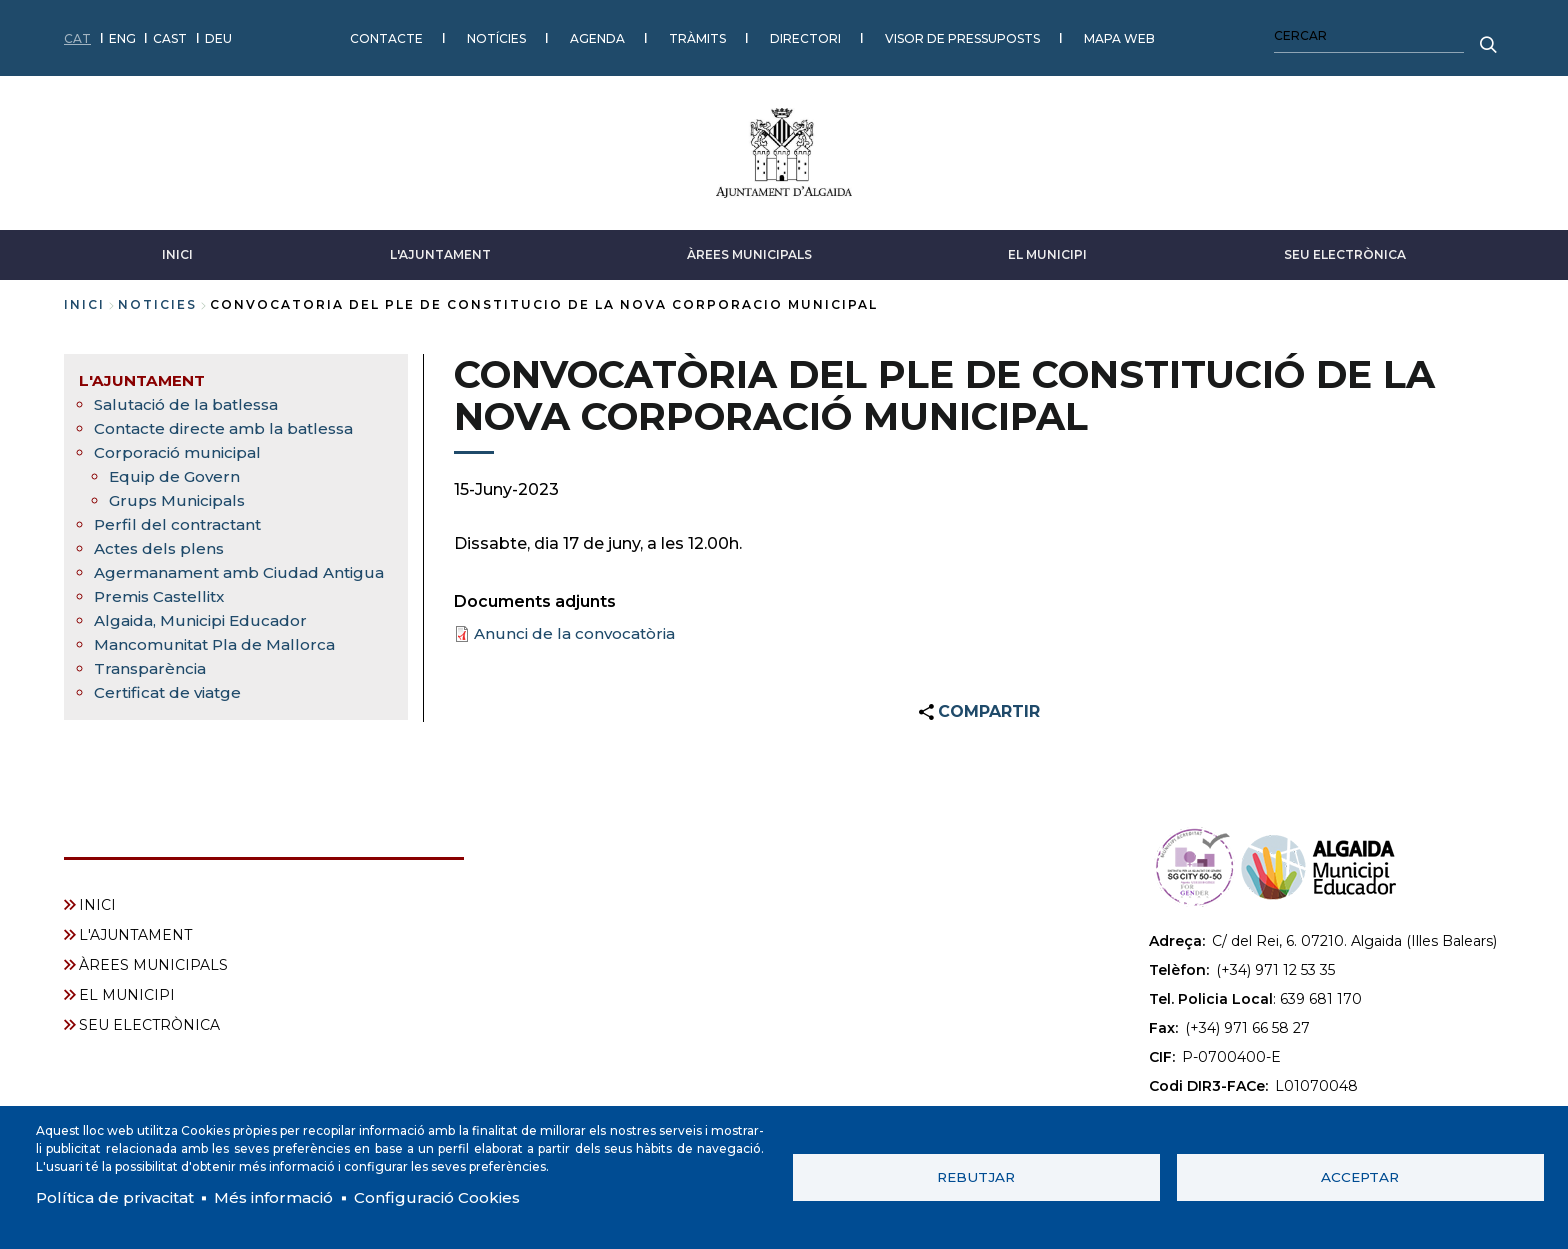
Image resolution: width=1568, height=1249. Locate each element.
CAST (170, 34)
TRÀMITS (697, 34)
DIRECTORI (805, 34)
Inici (84, 297)
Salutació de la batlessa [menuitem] (190, 397)
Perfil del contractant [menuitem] (179, 517)
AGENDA (597, 34)
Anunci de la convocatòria (578, 626)
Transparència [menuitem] (151, 685)
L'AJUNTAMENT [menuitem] (144, 373)
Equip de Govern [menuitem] (176, 469)
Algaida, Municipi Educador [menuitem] (204, 637)
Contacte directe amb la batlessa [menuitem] (229, 421)
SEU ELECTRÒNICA (1345, 247)
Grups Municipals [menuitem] (178, 493)
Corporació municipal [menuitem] (180, 445)
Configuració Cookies (458, 1196)
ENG (122, 34)
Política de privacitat (119, 1196)
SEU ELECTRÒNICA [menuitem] (149, 1023)
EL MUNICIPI (1047, 247)
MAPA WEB (1119, 34)
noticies (157, 297)
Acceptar (1360, 1176)
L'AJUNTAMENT (440, 247)
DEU (218, 34)
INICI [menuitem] (97, 903)
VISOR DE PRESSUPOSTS (962, 34)
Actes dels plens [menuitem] (160, 541)
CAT (77, 34)
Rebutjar (976, 1176)
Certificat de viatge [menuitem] (171, 709)
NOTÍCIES (496, 34)
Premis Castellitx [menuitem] (163, 613)
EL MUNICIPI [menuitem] (127, 993)
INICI (177, 247)
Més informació (286, 1196)
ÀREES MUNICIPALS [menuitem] (153, 963)
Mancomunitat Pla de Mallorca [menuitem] (219, 661)
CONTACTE (386, 34)
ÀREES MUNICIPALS (749, 247)
